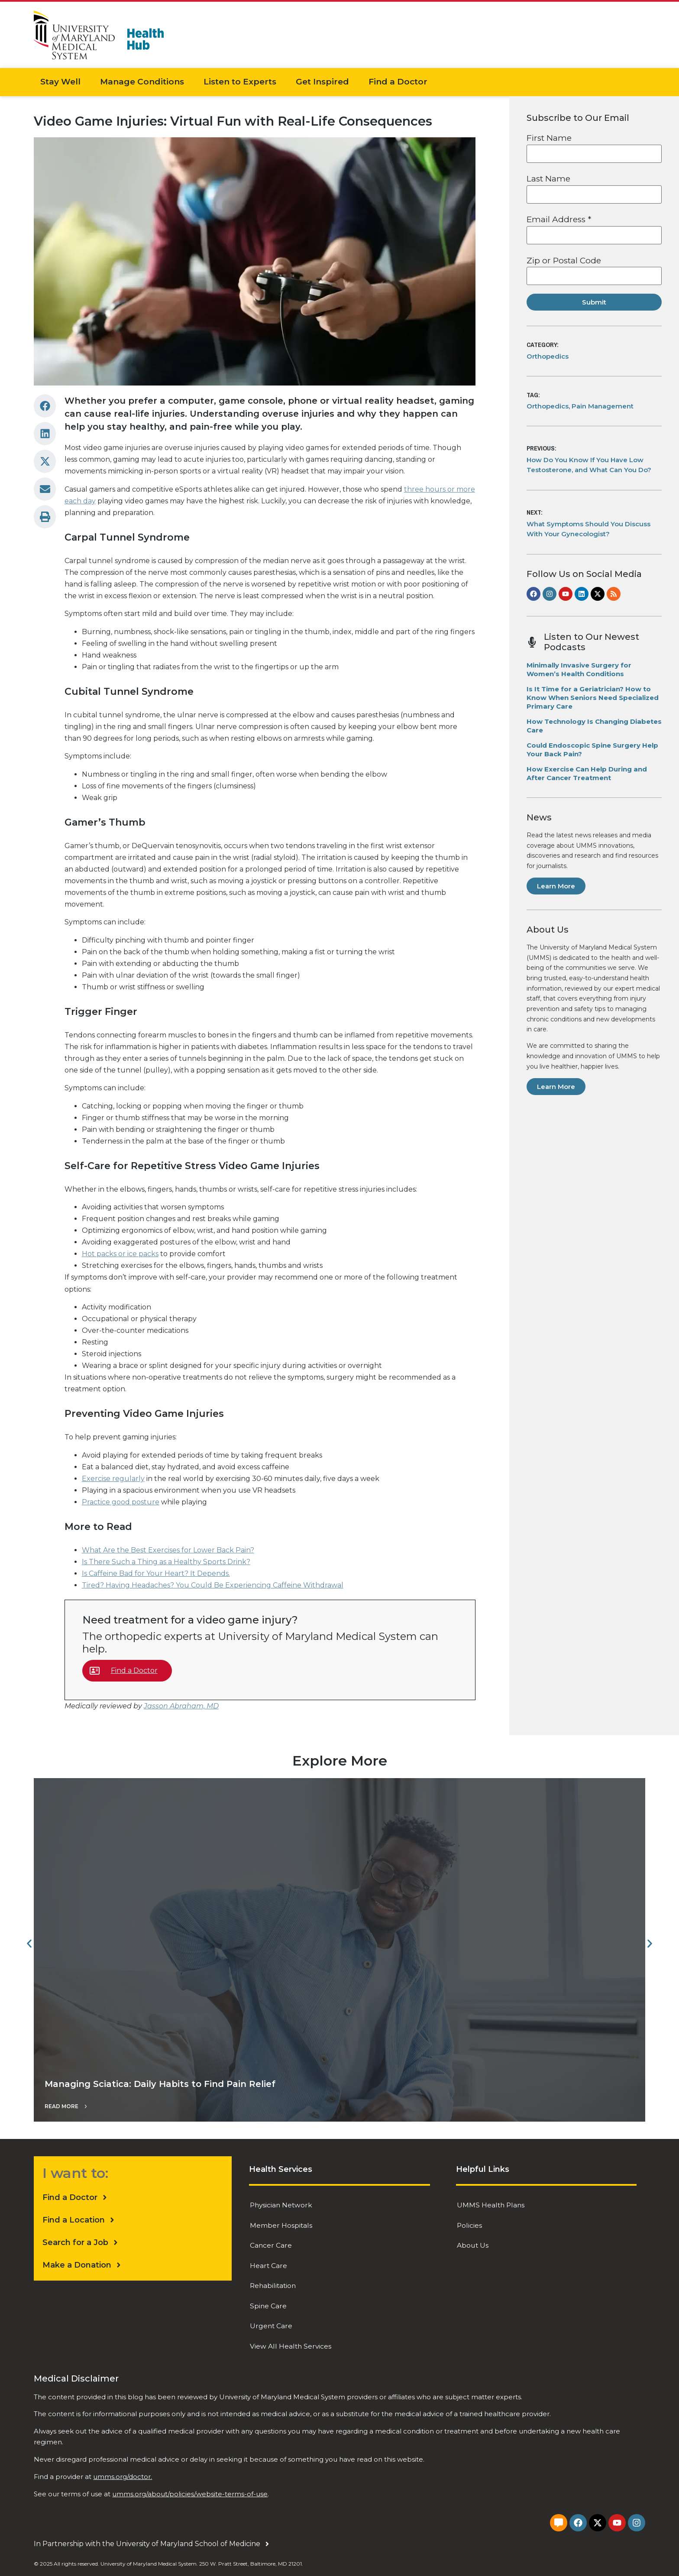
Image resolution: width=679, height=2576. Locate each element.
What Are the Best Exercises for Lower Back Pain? (168, 1550)
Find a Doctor (398, 82)
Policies (469, 2222)
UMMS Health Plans (491, 2204)
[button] (44, 406)
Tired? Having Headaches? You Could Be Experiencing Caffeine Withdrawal (212, 1585)
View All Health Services (291, 2331)
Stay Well (60, 82)
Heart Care (269, 2259)
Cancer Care (271, 2240)
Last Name (548, 179)
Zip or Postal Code (564, 260)
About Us (473, 2240)
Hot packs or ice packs (120, 1254)
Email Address (559, 219)
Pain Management (603, 406)
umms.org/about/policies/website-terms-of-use (190, 2478)
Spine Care (268, 2295)
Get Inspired (322, 82)
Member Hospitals (281, 2222)
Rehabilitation (274, 2277)
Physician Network (282, 2204)
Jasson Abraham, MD (181, 1706)
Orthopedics (548, 356)
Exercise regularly (113, 1478)
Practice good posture (120, 1502)
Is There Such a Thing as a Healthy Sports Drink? (166, 1562)
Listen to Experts (240, 82)
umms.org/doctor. (122, 2460)
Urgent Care (271, 2313)
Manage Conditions (142, 82)
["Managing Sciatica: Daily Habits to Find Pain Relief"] (339, 1950)
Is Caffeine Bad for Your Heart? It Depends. (156, 1573)
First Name (549, 138)
